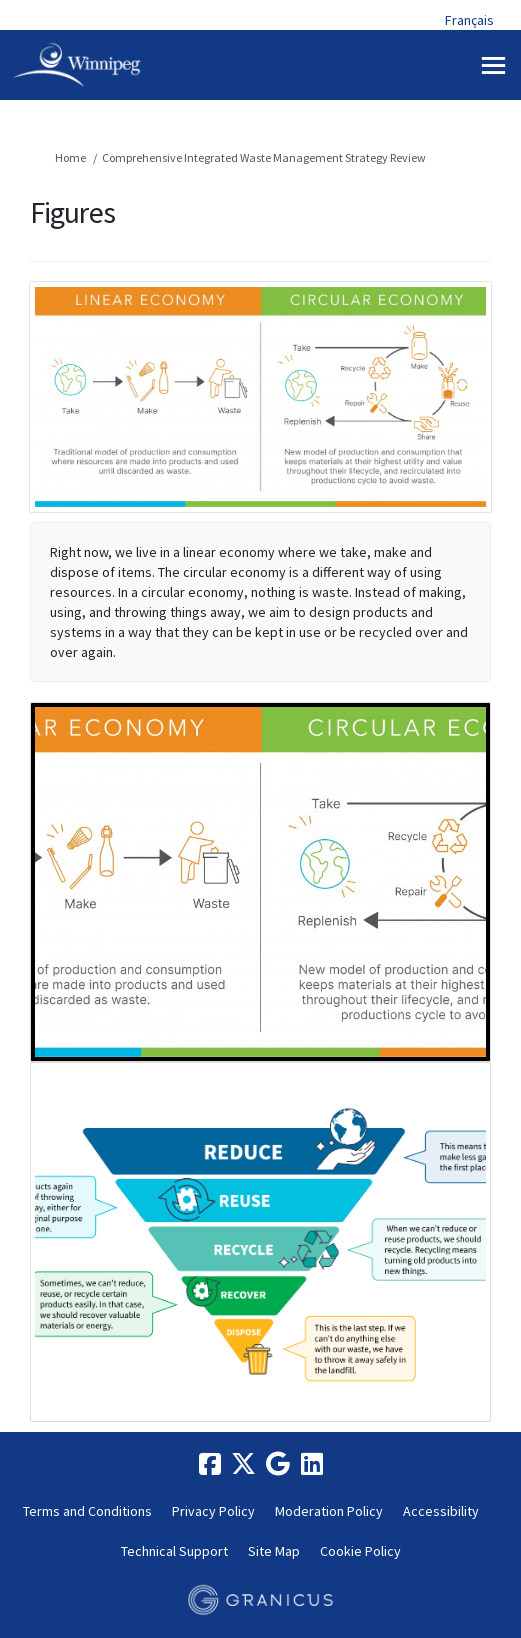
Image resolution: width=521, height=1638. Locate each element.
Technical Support (174, 1551)
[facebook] (210, 1465)
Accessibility (441, 1511)
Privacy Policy (213, 1511)
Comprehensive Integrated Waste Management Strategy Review (264, 157)
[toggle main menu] (493, 65)
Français (469, 20)
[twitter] (244, 1465)
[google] (278, 1465)
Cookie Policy (360, 1551)
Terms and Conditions (87, 1511)
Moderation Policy (329, 1511)
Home (70, 157)
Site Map (274, 1551)
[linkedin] (312, 1465)
